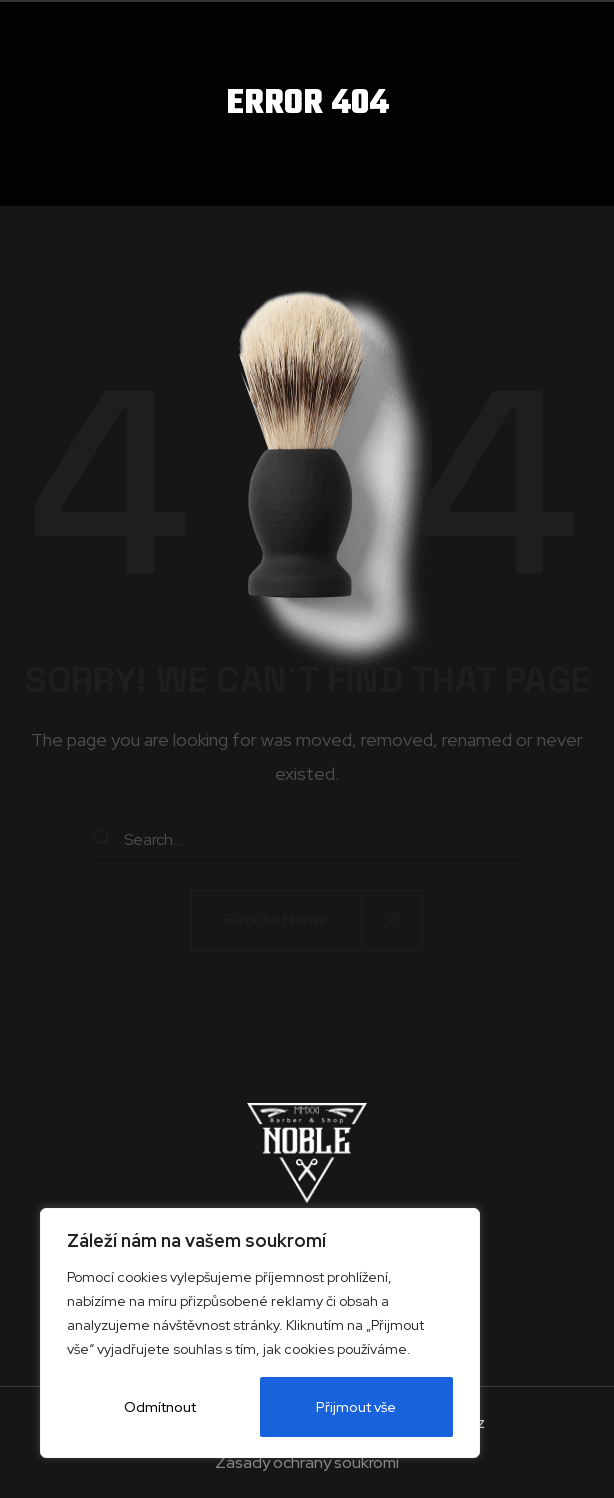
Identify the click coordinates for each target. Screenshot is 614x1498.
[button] (307, 920)
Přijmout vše (357, 1407)
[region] (260, 1333)
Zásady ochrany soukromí (307, 1463)
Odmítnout (160, 1407)
